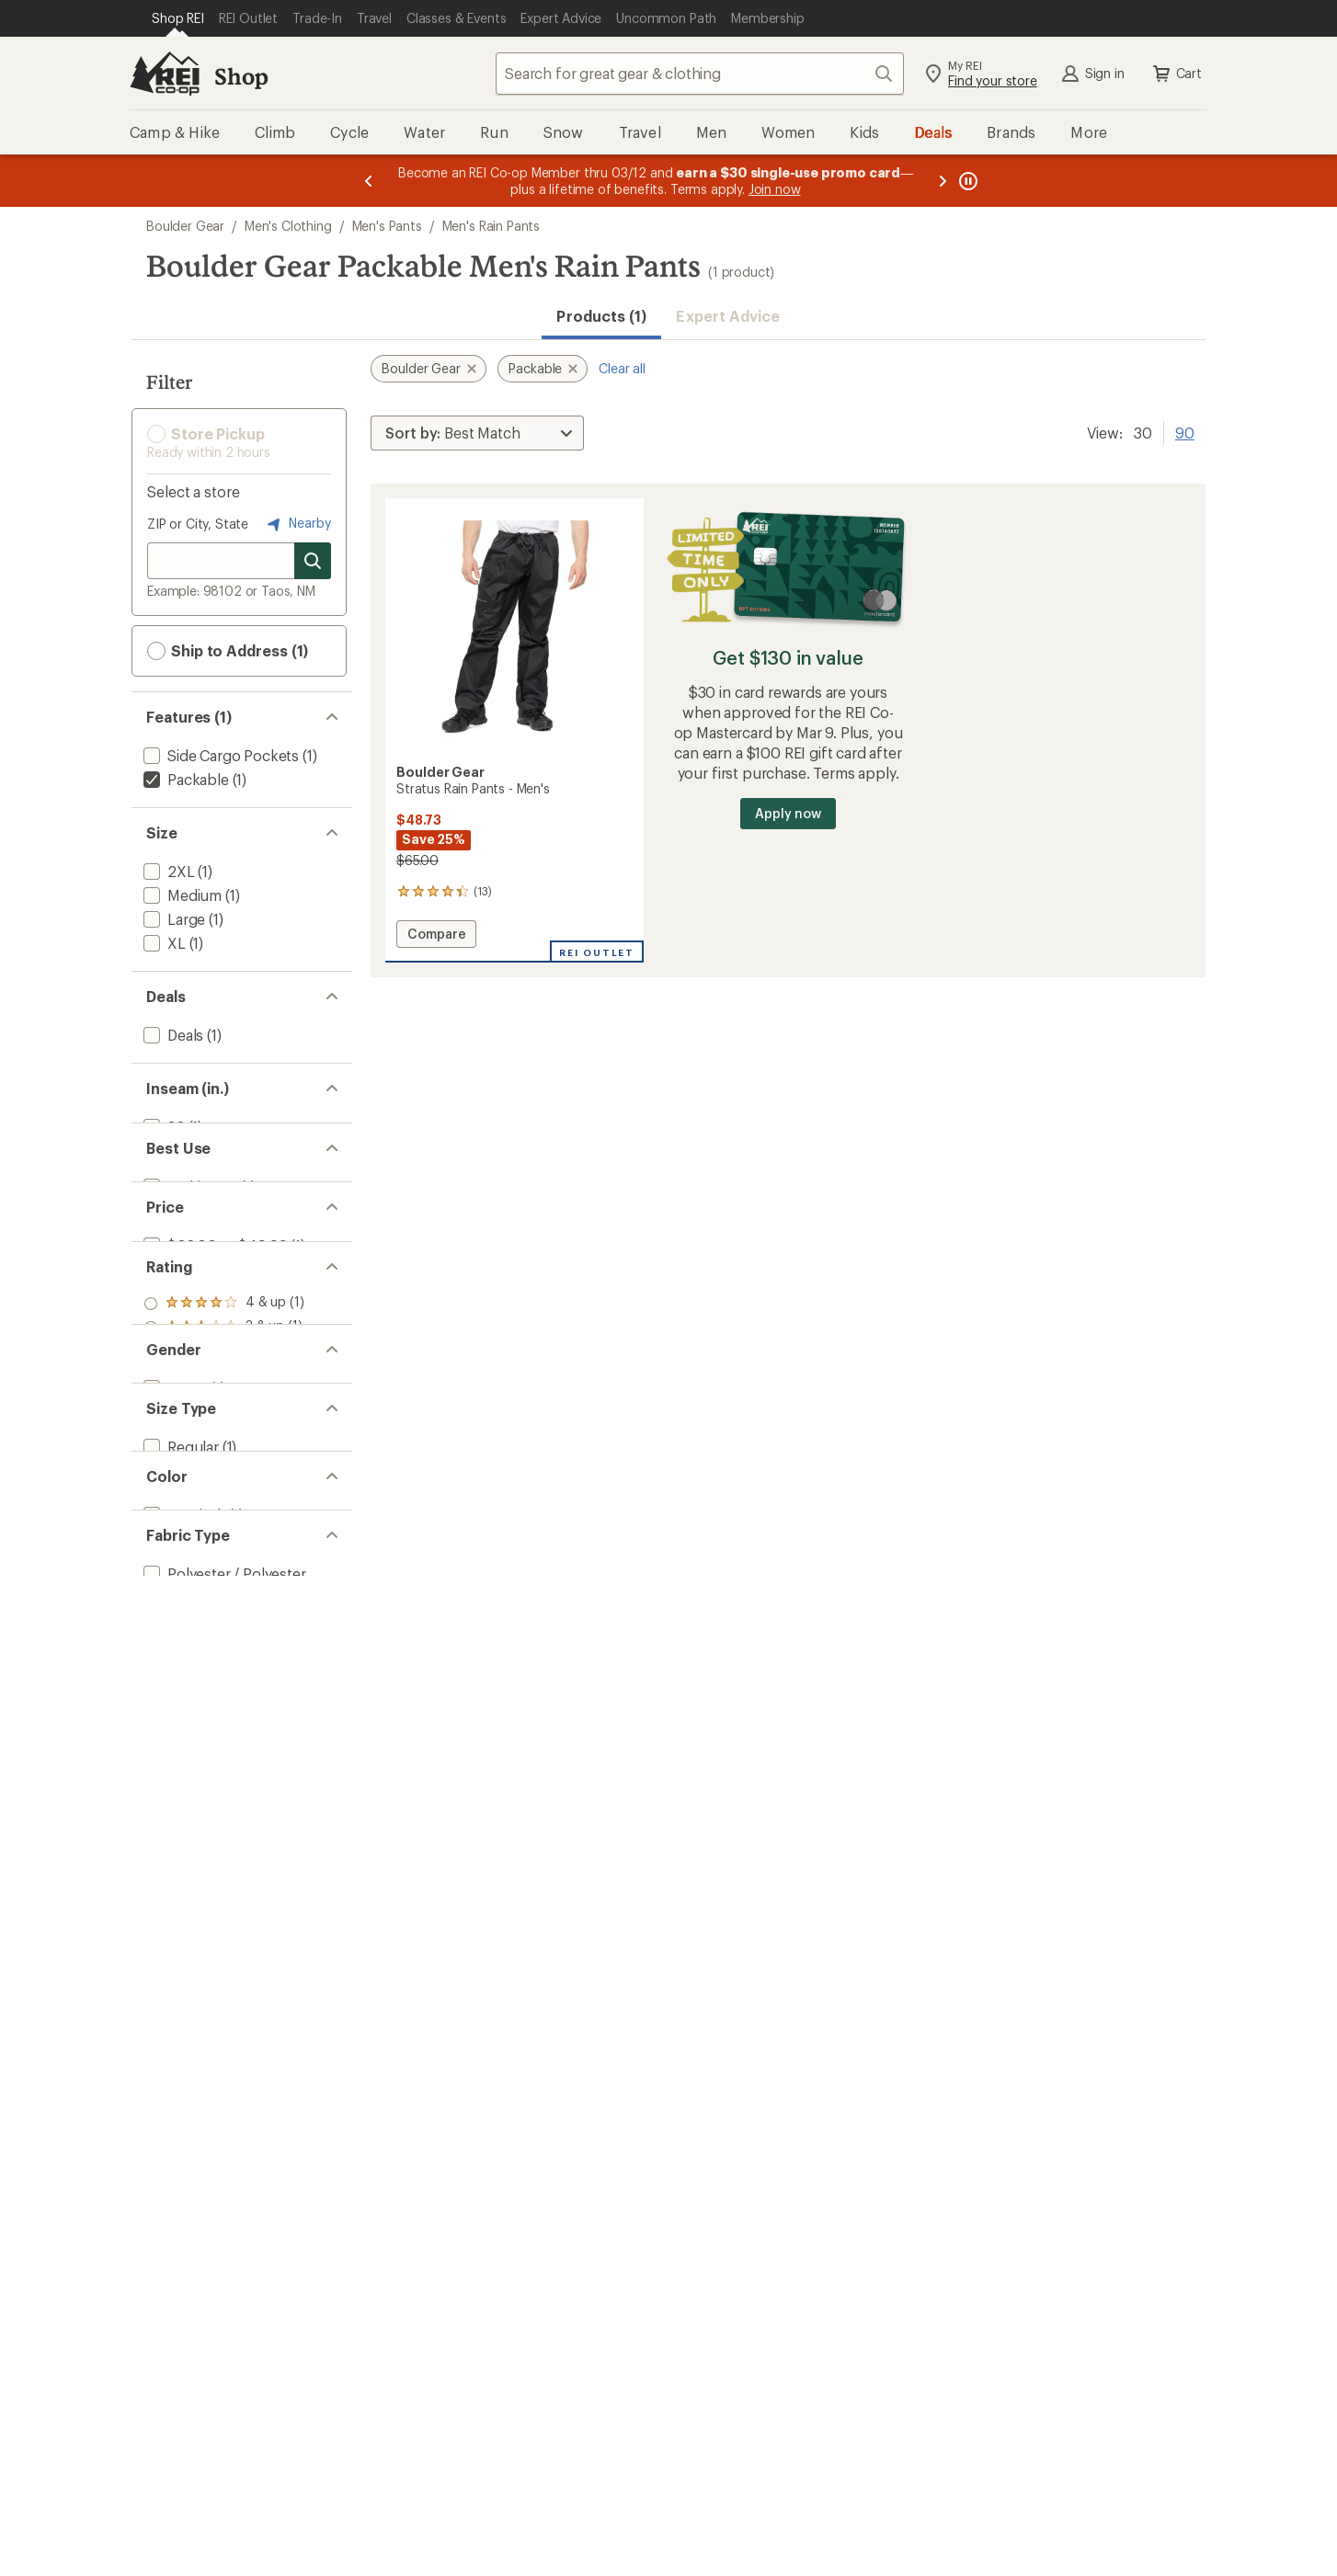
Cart (1176, 74)
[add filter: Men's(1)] (173, 1563)
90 (1184, 431)
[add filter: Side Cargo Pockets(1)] (219, 755)
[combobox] (700, 73)
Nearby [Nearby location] (297, 524)
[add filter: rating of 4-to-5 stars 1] (224, 1401)
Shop (241, 76)
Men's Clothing (288, 226)
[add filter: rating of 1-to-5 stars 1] (224, 1473)
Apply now (787, 813)
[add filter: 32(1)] (162, 1126)
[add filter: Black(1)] (182, 1771)
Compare (435, 936)
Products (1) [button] (601, 316)
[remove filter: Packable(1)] (184, 779)
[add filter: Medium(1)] (181, 895)
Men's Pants (387, 226)
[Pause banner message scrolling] (966, 180)
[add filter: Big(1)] (164, 1679)
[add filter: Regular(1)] (179, 1655)
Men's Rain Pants (491, 226)
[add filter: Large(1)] (172, 919)
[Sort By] (477, 433)
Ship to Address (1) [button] (227, 651)
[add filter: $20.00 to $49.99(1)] (213, 1310)
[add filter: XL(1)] (163, 943)
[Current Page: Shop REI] (177, 18)
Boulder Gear (185, 226)
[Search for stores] (312, 560)
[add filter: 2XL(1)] (167, 871)
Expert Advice (728, 316)
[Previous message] (369, 180)
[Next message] (942, 180)
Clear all (622, 368)
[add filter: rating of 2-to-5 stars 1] (224, 1449)
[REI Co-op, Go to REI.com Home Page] (165, 73)
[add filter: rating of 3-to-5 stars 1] (224, 1425)
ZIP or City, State (197, 523)
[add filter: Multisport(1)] (188, 1218)
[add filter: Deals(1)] (171, 1034)
